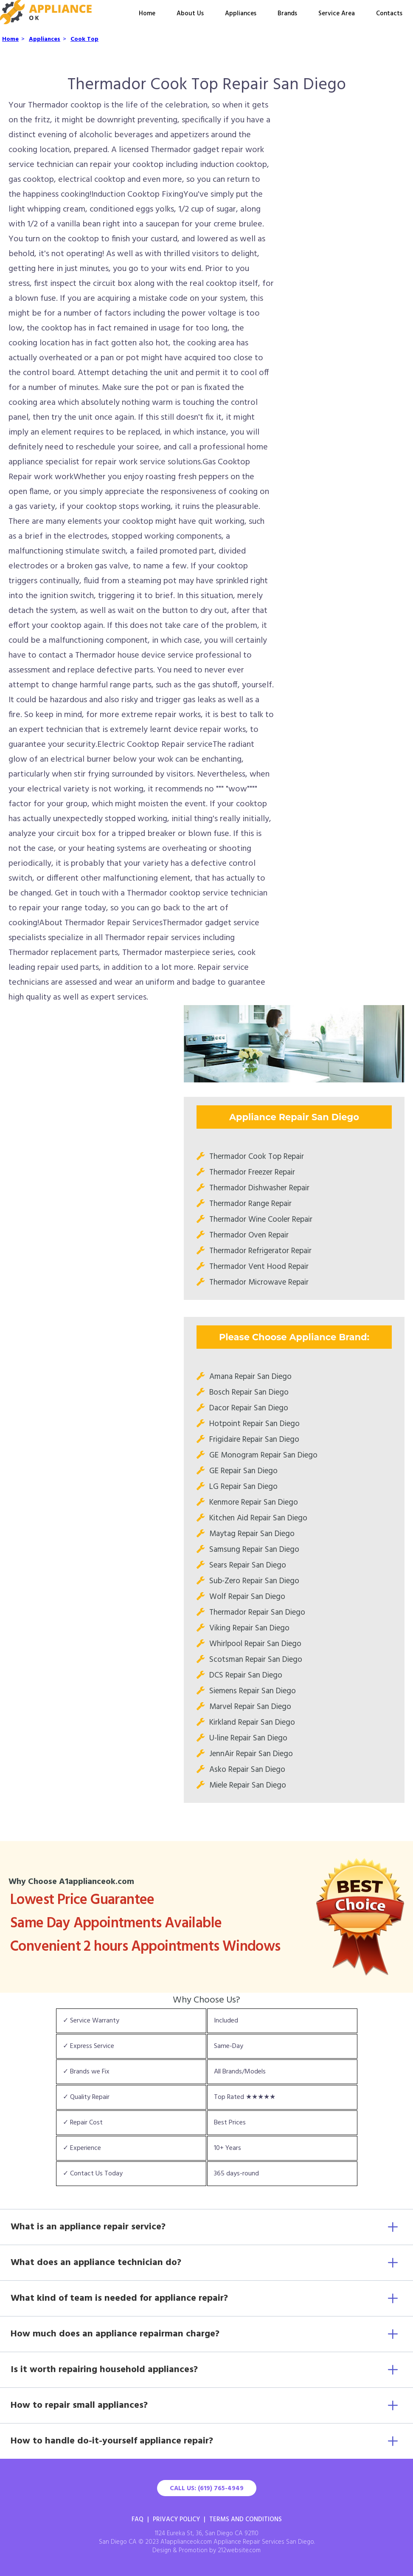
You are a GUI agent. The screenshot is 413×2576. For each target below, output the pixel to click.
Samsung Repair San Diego (254, 1549)
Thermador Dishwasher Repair (259, 1188)
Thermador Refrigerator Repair (260, 1251)
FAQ (137, 2519)
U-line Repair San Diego (248, 1738)
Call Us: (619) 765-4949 (207, 2488)
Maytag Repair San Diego (252, 1534)
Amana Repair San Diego (250, 1376)
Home (147, 13)
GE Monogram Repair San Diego (263, 1455)
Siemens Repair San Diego (252, 1691)
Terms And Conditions (245, 2519)
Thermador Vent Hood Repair (259, 1266)
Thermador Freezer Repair (252, 1172)
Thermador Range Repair (250, 1204)
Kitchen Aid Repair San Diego (258, 1518)
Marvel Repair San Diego (250, 1706)
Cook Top (84, 39)
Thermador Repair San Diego (257, 1612)
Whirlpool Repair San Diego (255, 1644)
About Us (190, 13)
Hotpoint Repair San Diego (254, 1424)
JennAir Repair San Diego (251, 1754)
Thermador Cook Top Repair (256, 1156)
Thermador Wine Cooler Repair (260, 1219)
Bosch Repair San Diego (249, 1392)
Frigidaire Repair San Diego (254, 1439)
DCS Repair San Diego (245, 1675)
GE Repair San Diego (243, 1471)
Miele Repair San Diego (247, 1785)
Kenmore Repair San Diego (253, 1502)
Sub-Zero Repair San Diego (254, 1581)
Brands (287, 13)
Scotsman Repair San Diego (255, 1659)
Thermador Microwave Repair (259, 1282)
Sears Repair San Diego (247, 1565)
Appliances (240, 13)
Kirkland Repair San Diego (252, 1722)
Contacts (389, 13)
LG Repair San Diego (243, 1486)
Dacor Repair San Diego (248, 1408)
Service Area (336, 13)
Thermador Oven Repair (249, 1235)
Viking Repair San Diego (249, 1628)
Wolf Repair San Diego (247, 1596)
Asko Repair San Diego (247, 1769)
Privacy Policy (176, 2519)
